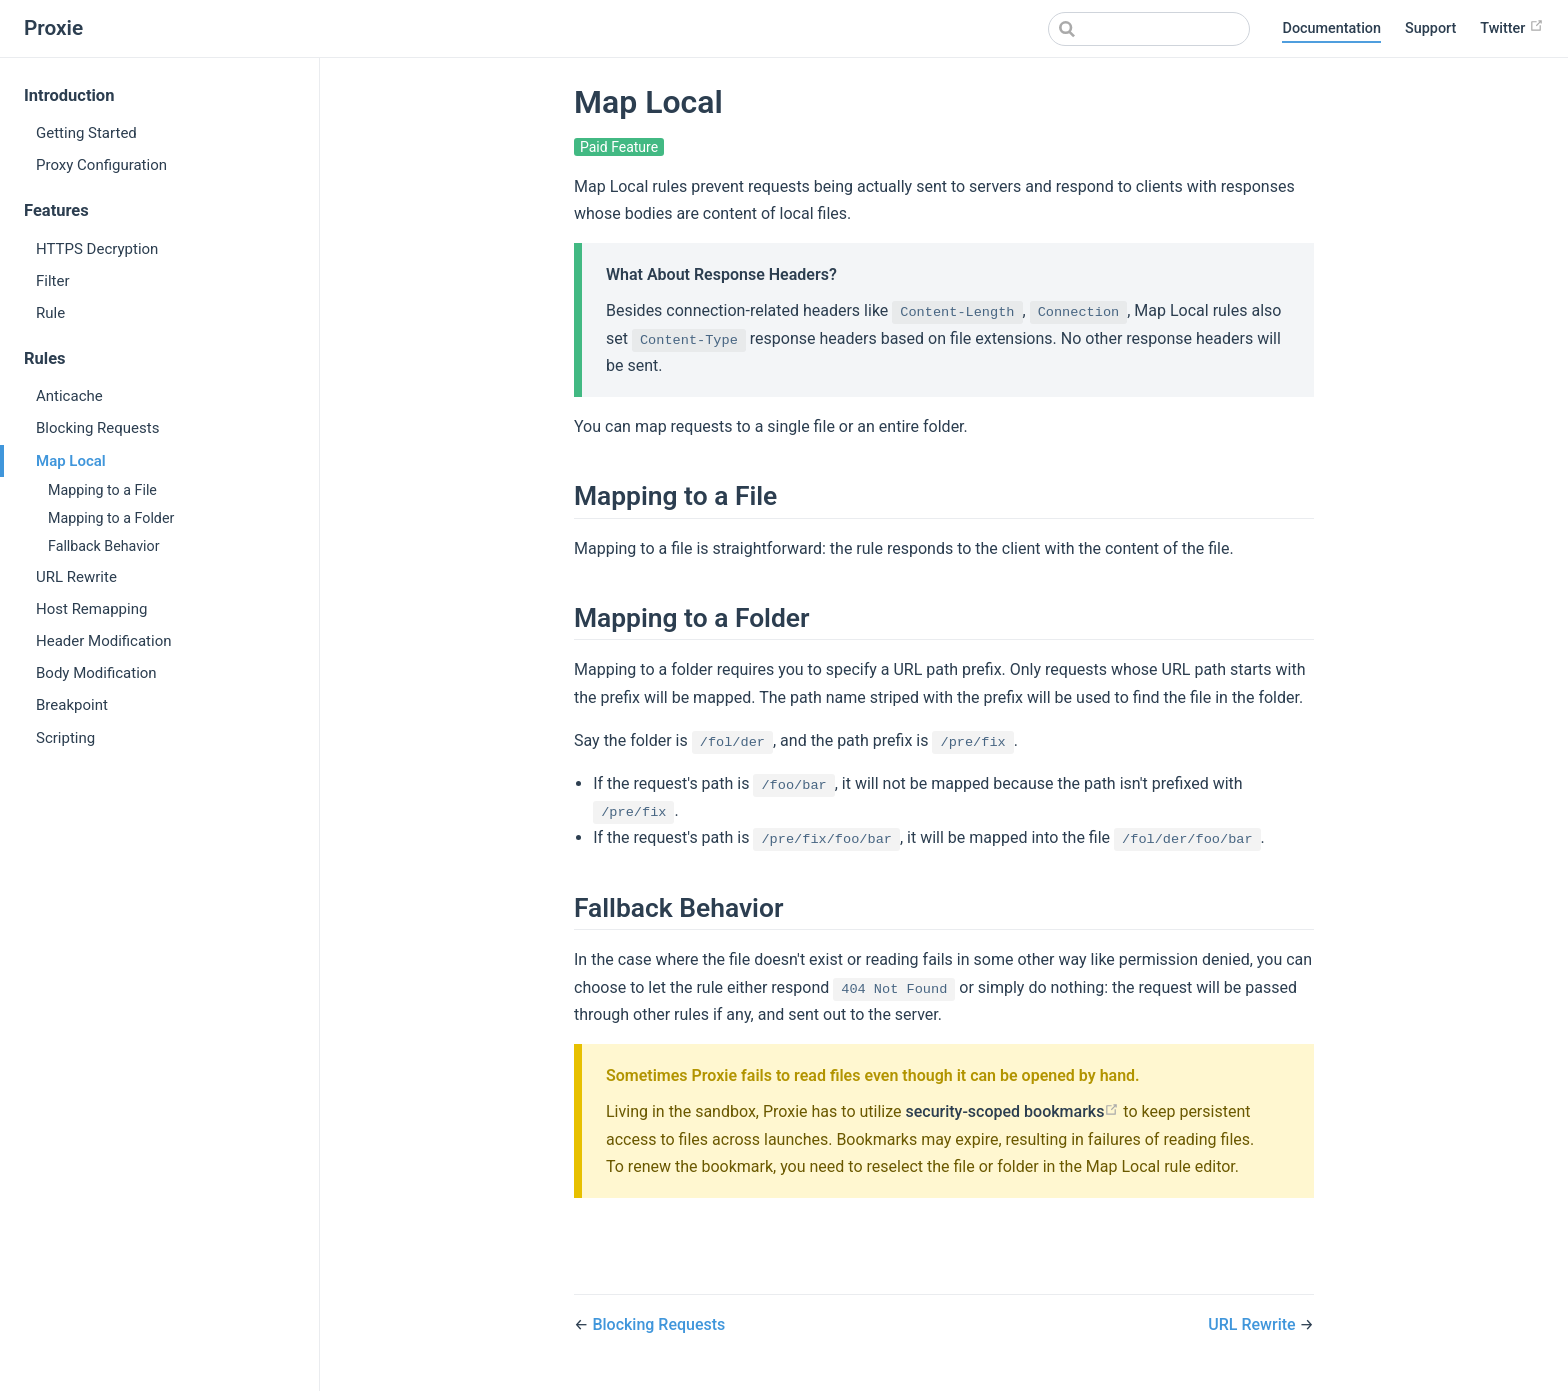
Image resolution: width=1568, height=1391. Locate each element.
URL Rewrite (76, 577)
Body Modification (96, 673)
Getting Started (86, 133)
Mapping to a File (102, 490)
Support (1430, 28)
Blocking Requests (97, 428)
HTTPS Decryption (97, 249)
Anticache (69, 396)
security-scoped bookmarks (1012, 1111)
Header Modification (104, 641)
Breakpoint (72, 705)
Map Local (71, 461)
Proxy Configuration (101, 165)
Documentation (1331, 28)
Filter (53, 281)
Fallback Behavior (104, 546)
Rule (50, 313)
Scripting (65, 738)
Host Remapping (91, 609)
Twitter (1512, 27)
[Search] (1149, 29)
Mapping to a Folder (111, 518)
